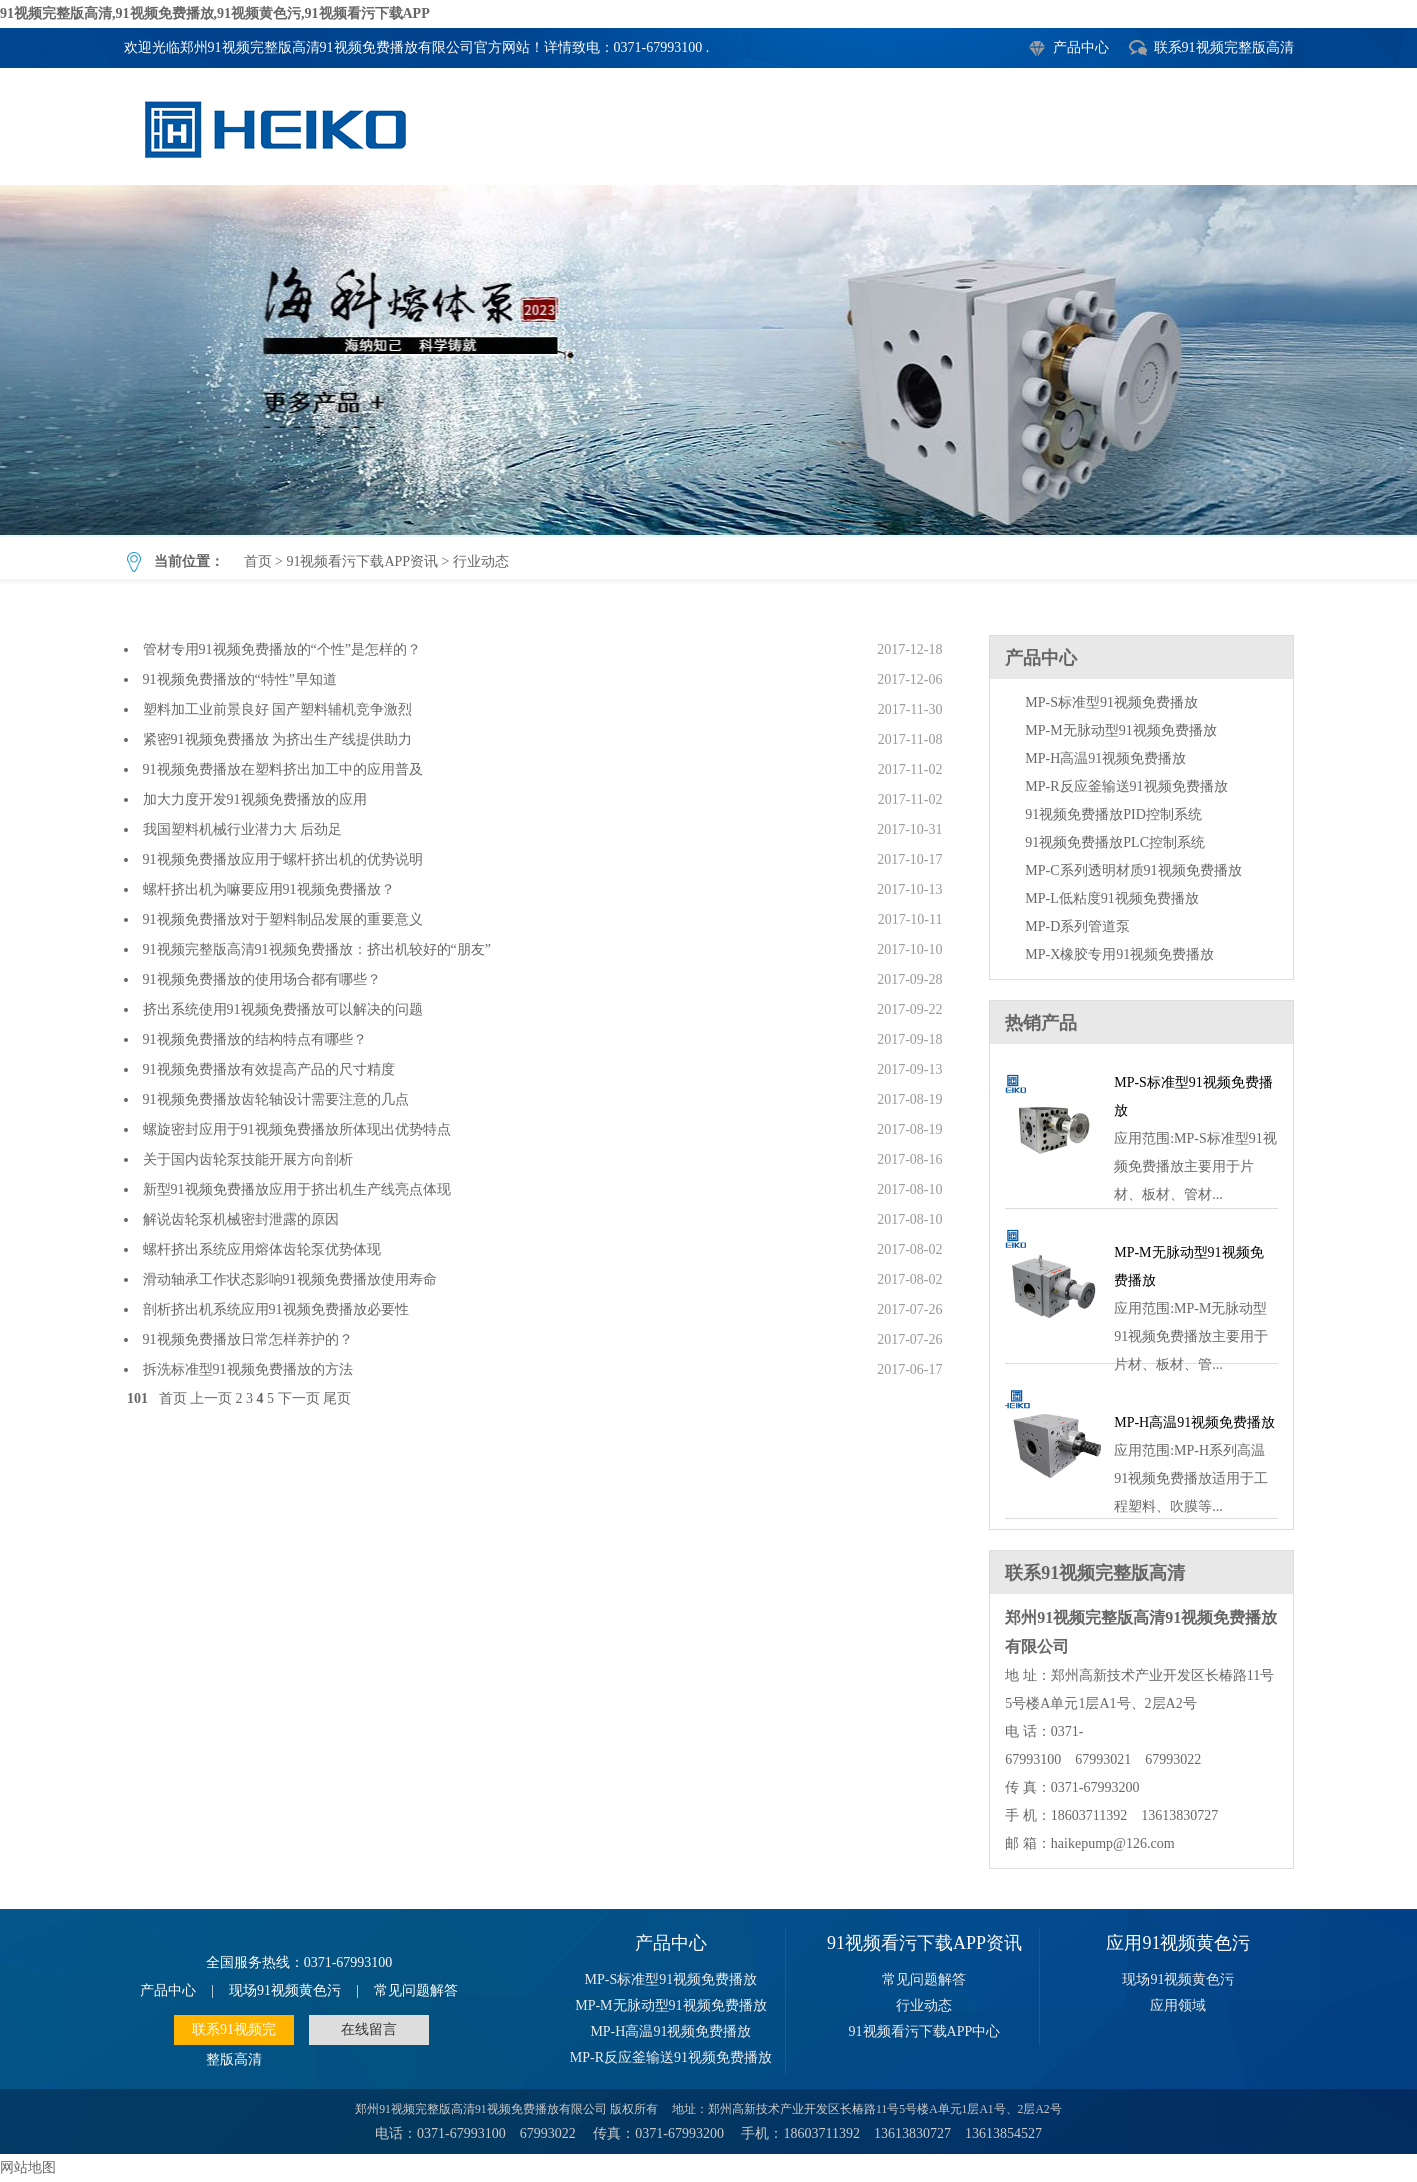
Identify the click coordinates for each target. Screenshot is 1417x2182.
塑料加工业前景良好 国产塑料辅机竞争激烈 (278, 709)
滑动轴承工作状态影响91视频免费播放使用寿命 (290, 1279)
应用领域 (1178, 2005)
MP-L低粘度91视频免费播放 (1111, 898)
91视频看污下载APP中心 (925, 2031)
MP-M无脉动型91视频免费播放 (1120, 730)
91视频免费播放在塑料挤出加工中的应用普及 (283, 769)
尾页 (337, 1398)
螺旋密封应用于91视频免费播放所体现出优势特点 (297, 1129)
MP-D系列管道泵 (1077, 926)
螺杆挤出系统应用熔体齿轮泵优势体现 (262, 1249)
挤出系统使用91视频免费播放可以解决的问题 (283, 1009)
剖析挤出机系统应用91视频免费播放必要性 (276, 1309)
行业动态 (708, 360)
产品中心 (1081, 47)
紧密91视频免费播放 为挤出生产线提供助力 (278, 739)
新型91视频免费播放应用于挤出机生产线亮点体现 (297, 1189)
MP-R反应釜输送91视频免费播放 (1126, 786)
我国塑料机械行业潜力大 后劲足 (243, 829)
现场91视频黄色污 (285, 1990)
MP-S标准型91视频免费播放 (1111, 702)
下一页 (299, 1398)
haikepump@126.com (1113, 1843)
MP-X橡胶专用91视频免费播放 (1119, 954)
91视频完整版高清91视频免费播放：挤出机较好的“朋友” (317, 949)
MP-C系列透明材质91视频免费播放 (1133, 870)
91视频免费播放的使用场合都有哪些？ (262, 979)
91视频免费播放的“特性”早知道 (240, 679)
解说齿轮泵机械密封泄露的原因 (241, 1219)
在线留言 (369, 2029)
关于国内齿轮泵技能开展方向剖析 (248, 1159)
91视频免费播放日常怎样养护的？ (248, 1339)
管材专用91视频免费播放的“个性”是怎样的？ (282, 649)
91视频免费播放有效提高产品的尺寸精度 (269, 1069)
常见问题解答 (416, 1990)
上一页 (211, 1398)
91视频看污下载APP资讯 (362, 561)
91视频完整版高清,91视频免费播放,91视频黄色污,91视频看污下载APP (215, 13)
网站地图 (28, 2167)
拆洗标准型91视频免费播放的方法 (248, 1369)
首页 (258, 561)
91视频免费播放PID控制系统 (1113, 814)
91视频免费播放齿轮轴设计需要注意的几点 (276, 1099)
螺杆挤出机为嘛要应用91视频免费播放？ (269, 889)
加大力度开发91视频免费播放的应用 (255, 799)
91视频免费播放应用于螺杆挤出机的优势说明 (283, 859)
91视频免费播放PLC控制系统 (1115, 842)
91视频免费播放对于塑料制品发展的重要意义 (283, 919)
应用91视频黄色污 (1178, 1943)
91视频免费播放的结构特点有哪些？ (255, 1039)
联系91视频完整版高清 (1224, 47)
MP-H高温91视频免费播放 (1105, 758)
